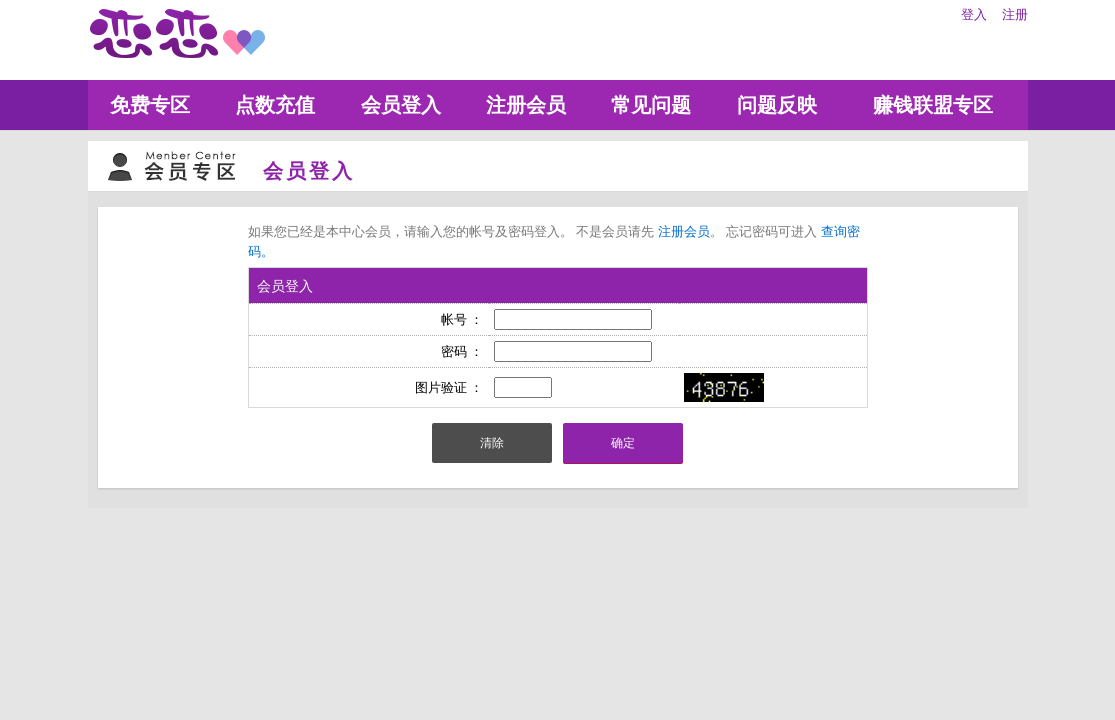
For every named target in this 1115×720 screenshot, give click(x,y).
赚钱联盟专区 (933, 105)
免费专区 (150, 105)
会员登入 (401, 105)
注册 (1015, 14)
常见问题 (651, 105)
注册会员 (526, 105)
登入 (974, 14)
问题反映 (777, 105)
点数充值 (275, 105)
